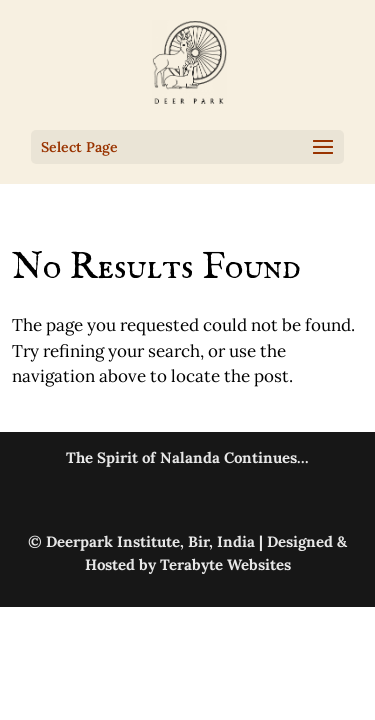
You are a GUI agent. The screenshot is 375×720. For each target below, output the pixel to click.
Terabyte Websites (225, 564)
